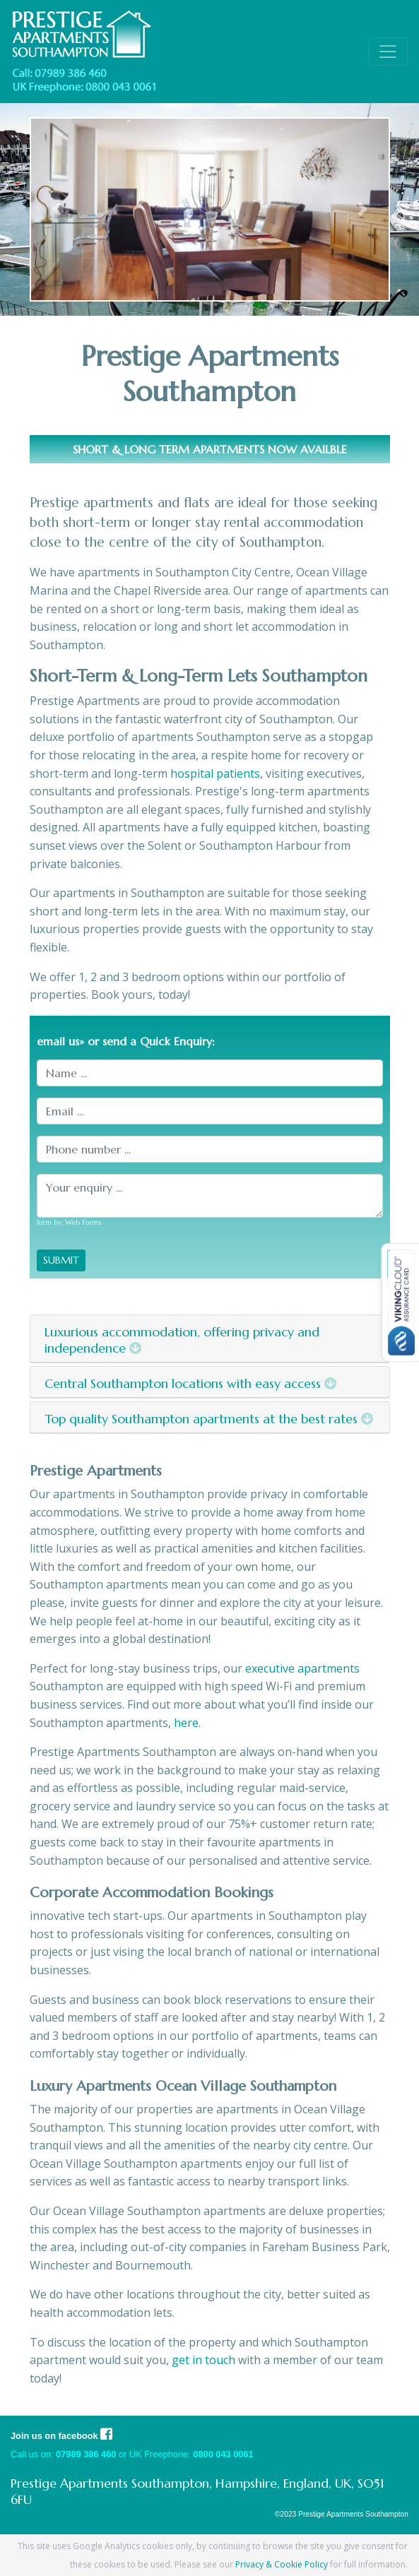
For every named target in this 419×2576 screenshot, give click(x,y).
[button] (57, 209)
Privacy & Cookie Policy (281, 2564)
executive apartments (302, 1668)
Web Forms (83, 1222)
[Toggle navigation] (388, 51)
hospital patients (215, 773)
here (186, 1723)
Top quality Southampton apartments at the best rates (209, 1419)
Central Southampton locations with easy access (191, 1383)
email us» (60, 1041)
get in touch (203, 2360)
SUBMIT (61, 1260)
